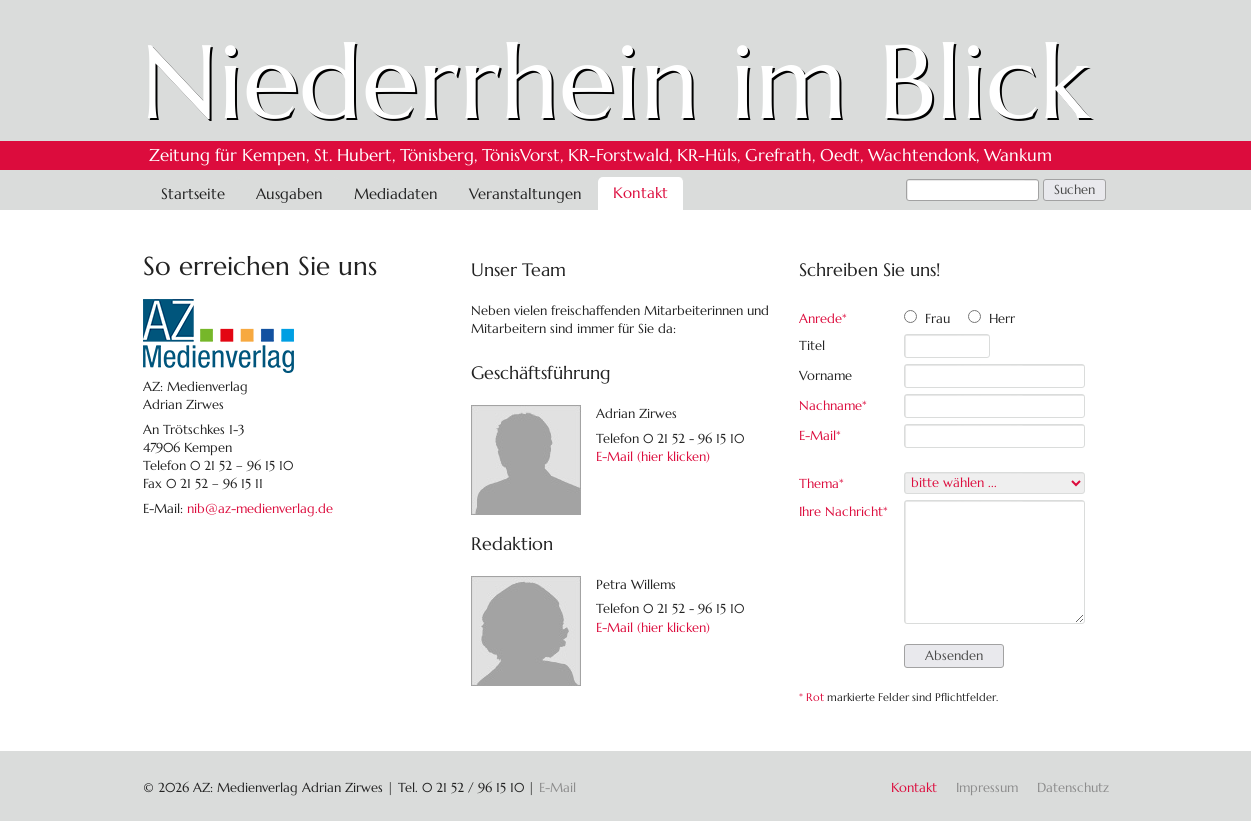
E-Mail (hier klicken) (653, 456)
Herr (1002, 318)
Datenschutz (1073, 787)
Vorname (825, 375)
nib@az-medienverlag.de (260, 508)
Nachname (833, 405)
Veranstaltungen (525, 193)
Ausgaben (289, 193)
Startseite (193, 193)
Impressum (987, 787)
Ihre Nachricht (843, 511)
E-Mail (827, 435)
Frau (937, 318)
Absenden (954, 655)
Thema (827, 483)
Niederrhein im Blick (615, 82)
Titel (812, 345)
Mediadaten (396, 193)
